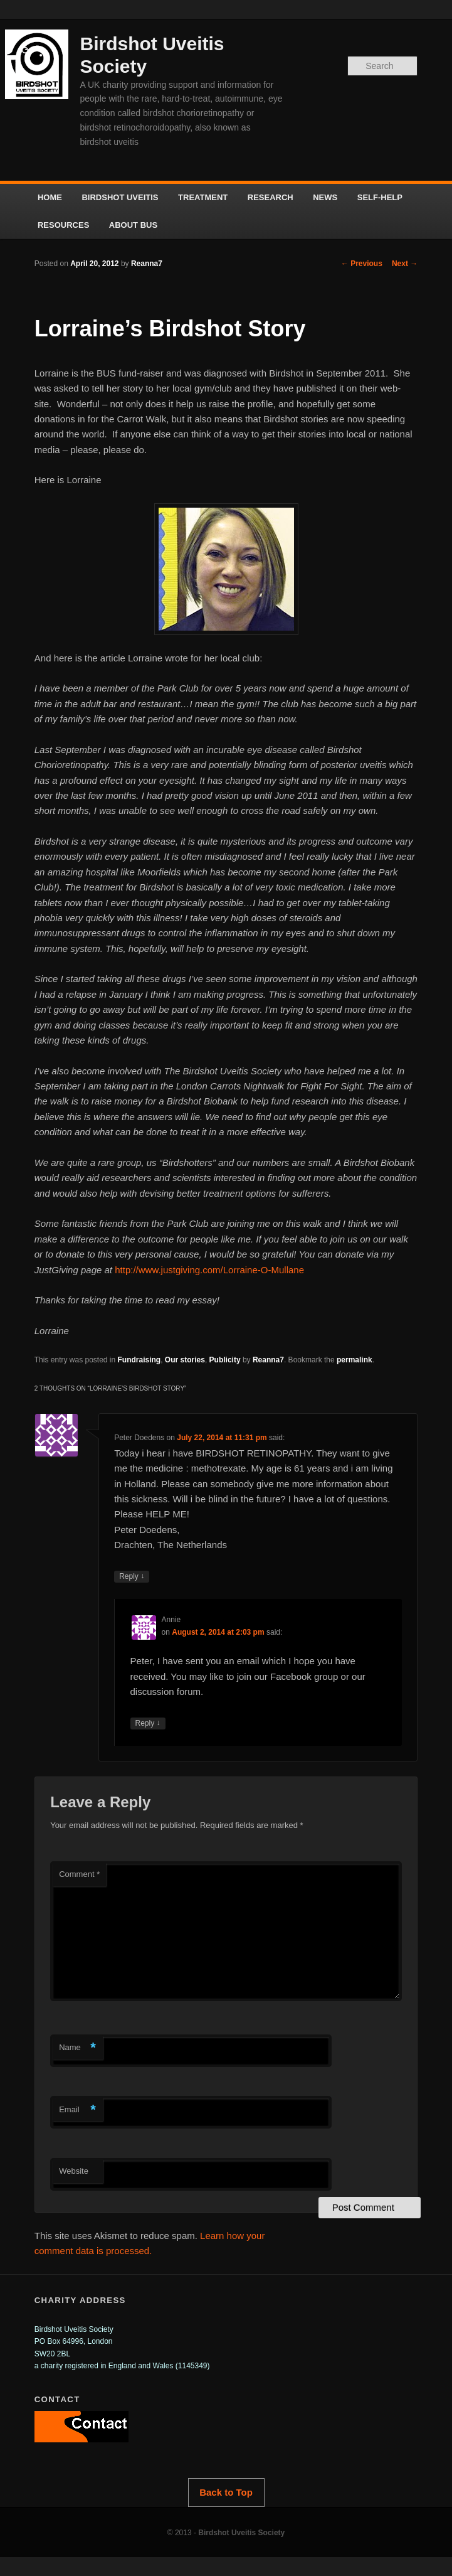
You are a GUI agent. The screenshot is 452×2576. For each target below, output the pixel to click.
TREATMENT (203, 197)
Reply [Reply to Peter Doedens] (131, 1577)
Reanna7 (146, 263)
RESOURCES (63, 225)
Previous (361, 263)
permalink (354, 1359)
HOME (50, 197)
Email (77, 2110)
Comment (79, 1874)
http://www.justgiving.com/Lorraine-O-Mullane (209, 1269)
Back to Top (226, 2492)
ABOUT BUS (133, 225)
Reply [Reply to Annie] (147, 1723)
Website (73, 2171)
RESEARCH (270, 197)
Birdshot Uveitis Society (241, 2532)
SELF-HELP (379, 197)
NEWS (325, 197)
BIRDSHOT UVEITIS (119, 197)
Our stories (185, 1359)
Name (77, 2048)
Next (405, 263)
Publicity (225, 1359)
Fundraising (139, 1359)
